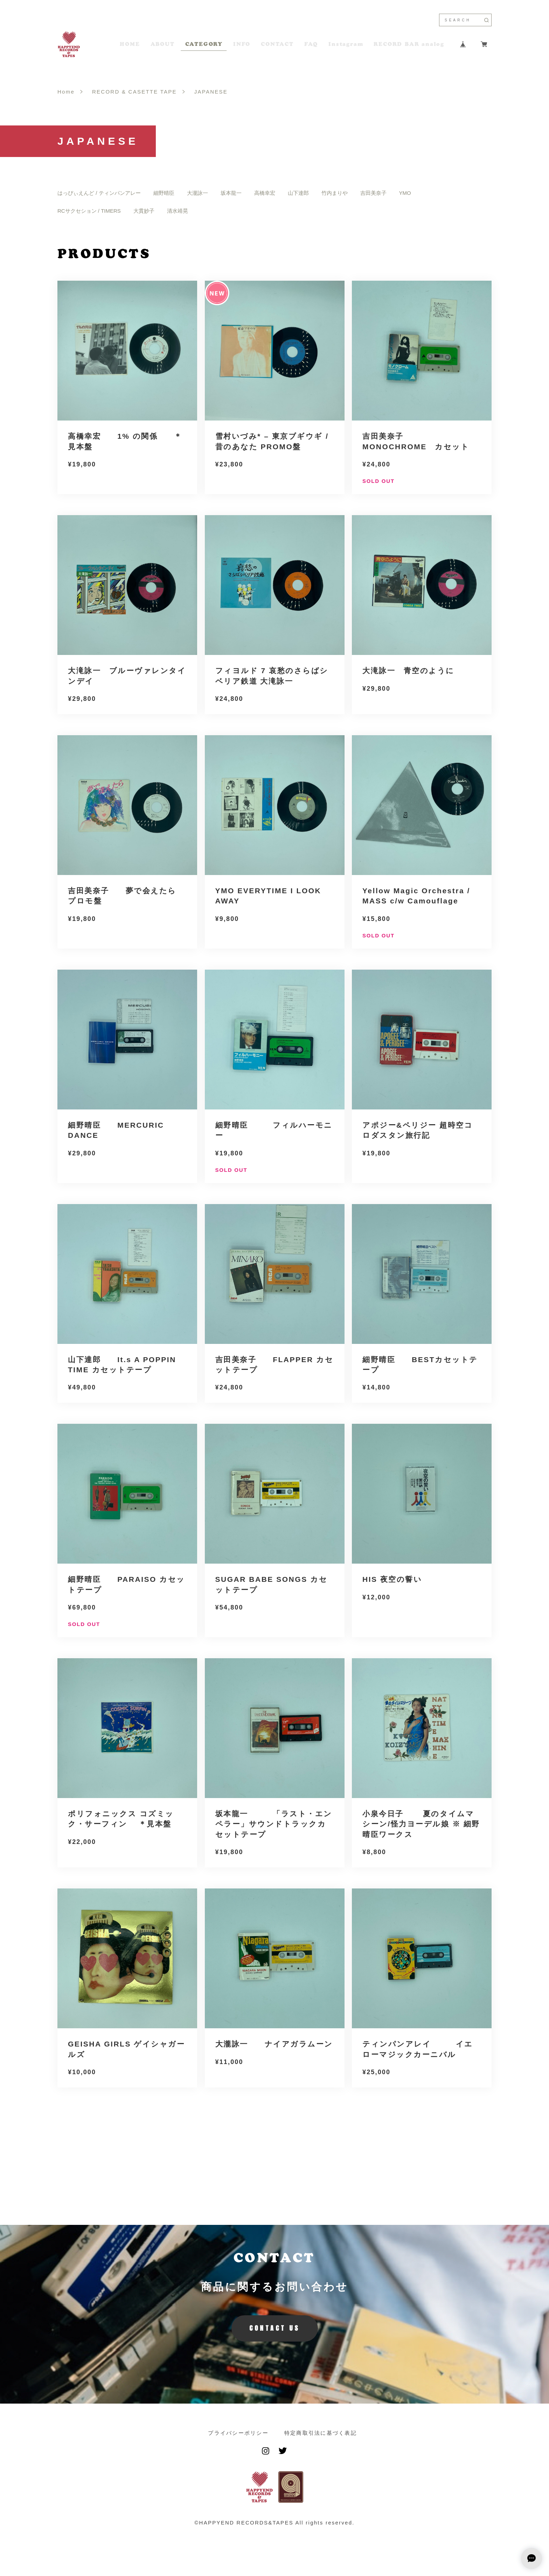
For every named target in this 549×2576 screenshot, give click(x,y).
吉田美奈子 (373, 193)
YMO (405, 193)
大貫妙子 (143, 210)
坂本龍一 (231, 193)
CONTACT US (274, 2328)
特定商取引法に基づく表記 (320, 2432)
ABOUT (163, 44)
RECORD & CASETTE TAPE (134, 91)
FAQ (311, 44)
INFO (241, 44)
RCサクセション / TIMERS (89, 210)
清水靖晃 (177, 210)
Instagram (345, 44)
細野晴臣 (163, 193)
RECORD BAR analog (409, 44)
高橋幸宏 (264, 193)
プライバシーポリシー (238, 2432)
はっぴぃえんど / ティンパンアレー (99, 193)
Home (66, 91)
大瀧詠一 (197, 193)
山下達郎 (298, 193)
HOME (130, 44)
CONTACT (277, 44)
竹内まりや (334, 193)
